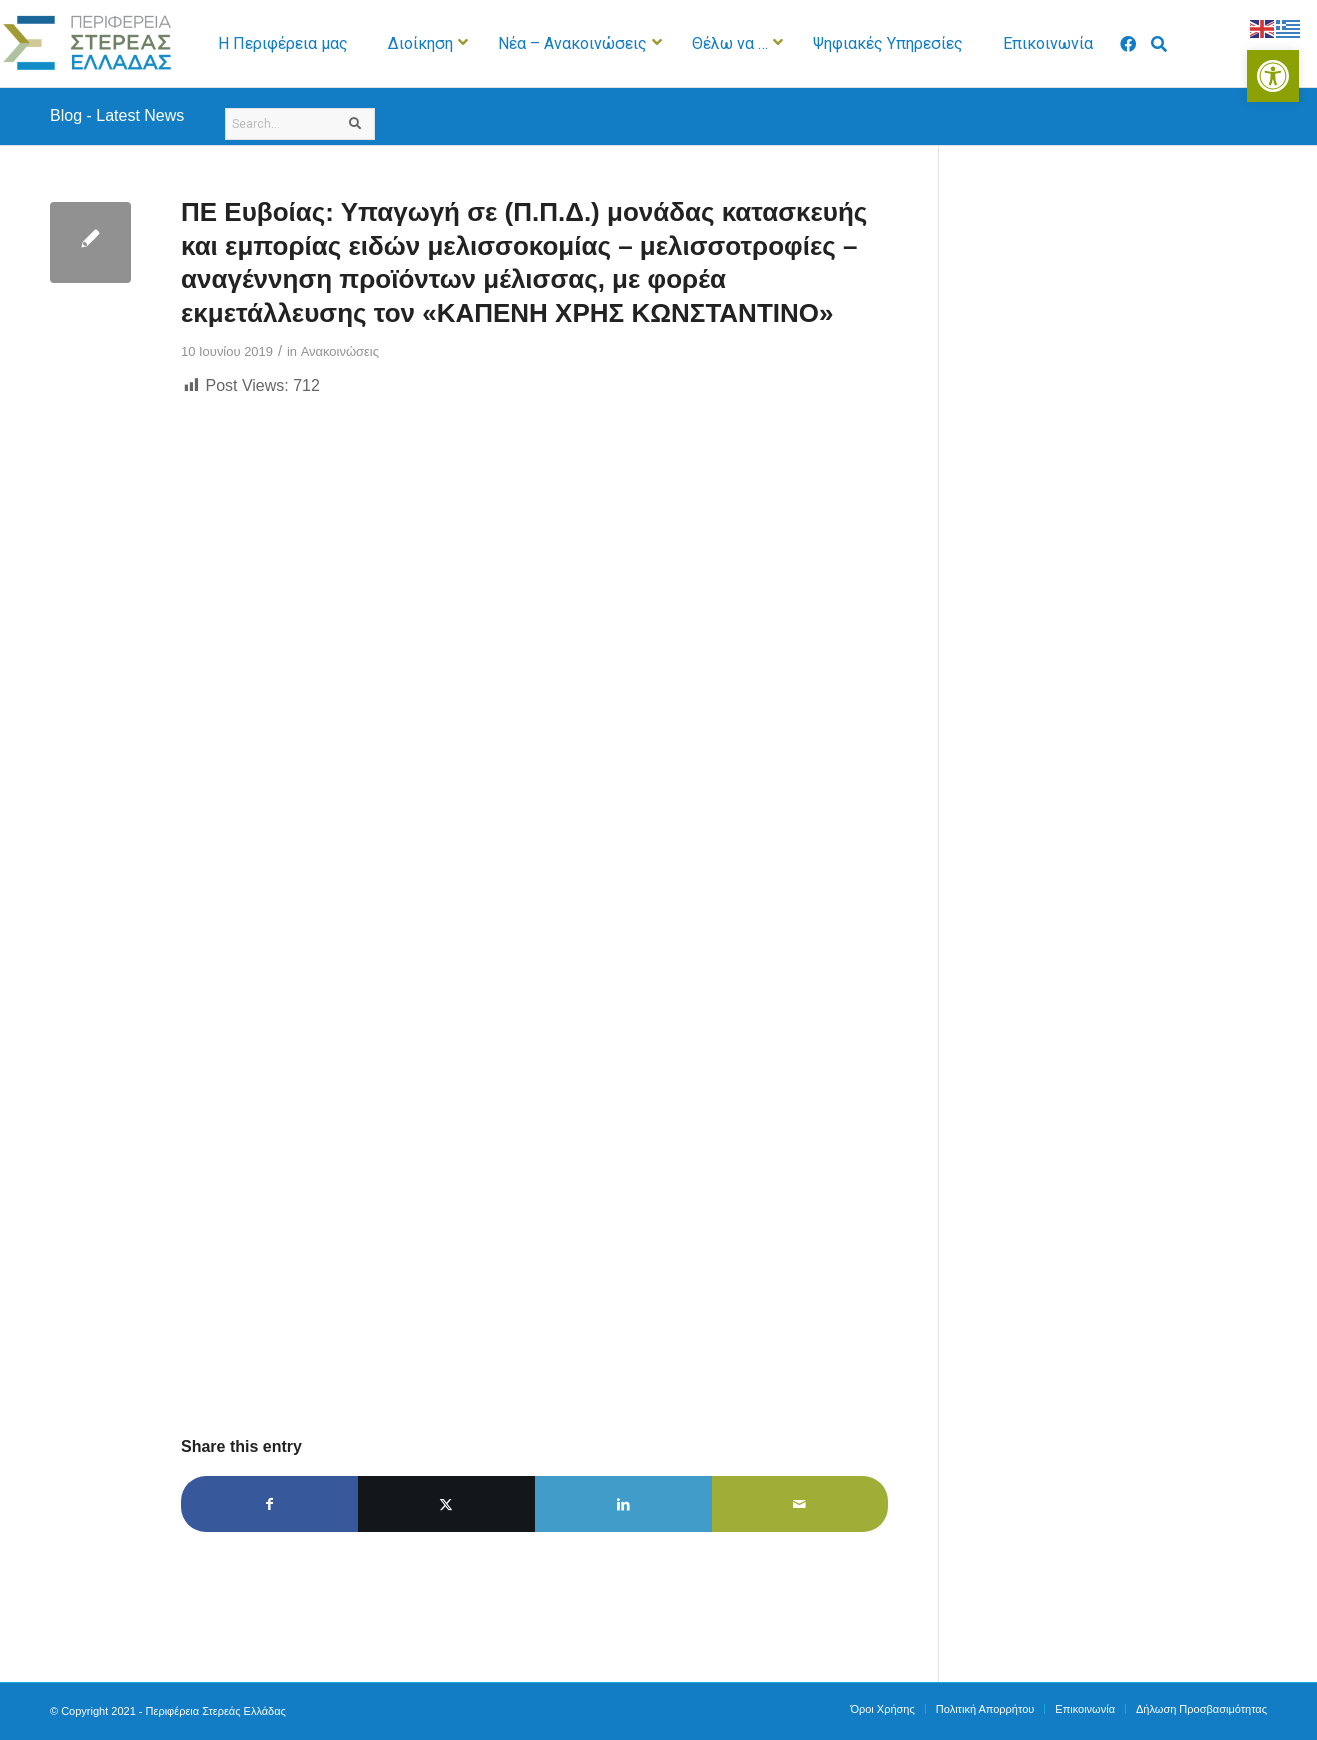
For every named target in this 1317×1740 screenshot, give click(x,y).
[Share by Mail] (800, 1504)
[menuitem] (882, 1709)
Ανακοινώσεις (340, 351)
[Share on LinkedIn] (623, 1504)
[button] (1273, 76)
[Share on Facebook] (269, 1504)
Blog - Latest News (117, 115)
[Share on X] (446, 1504)
